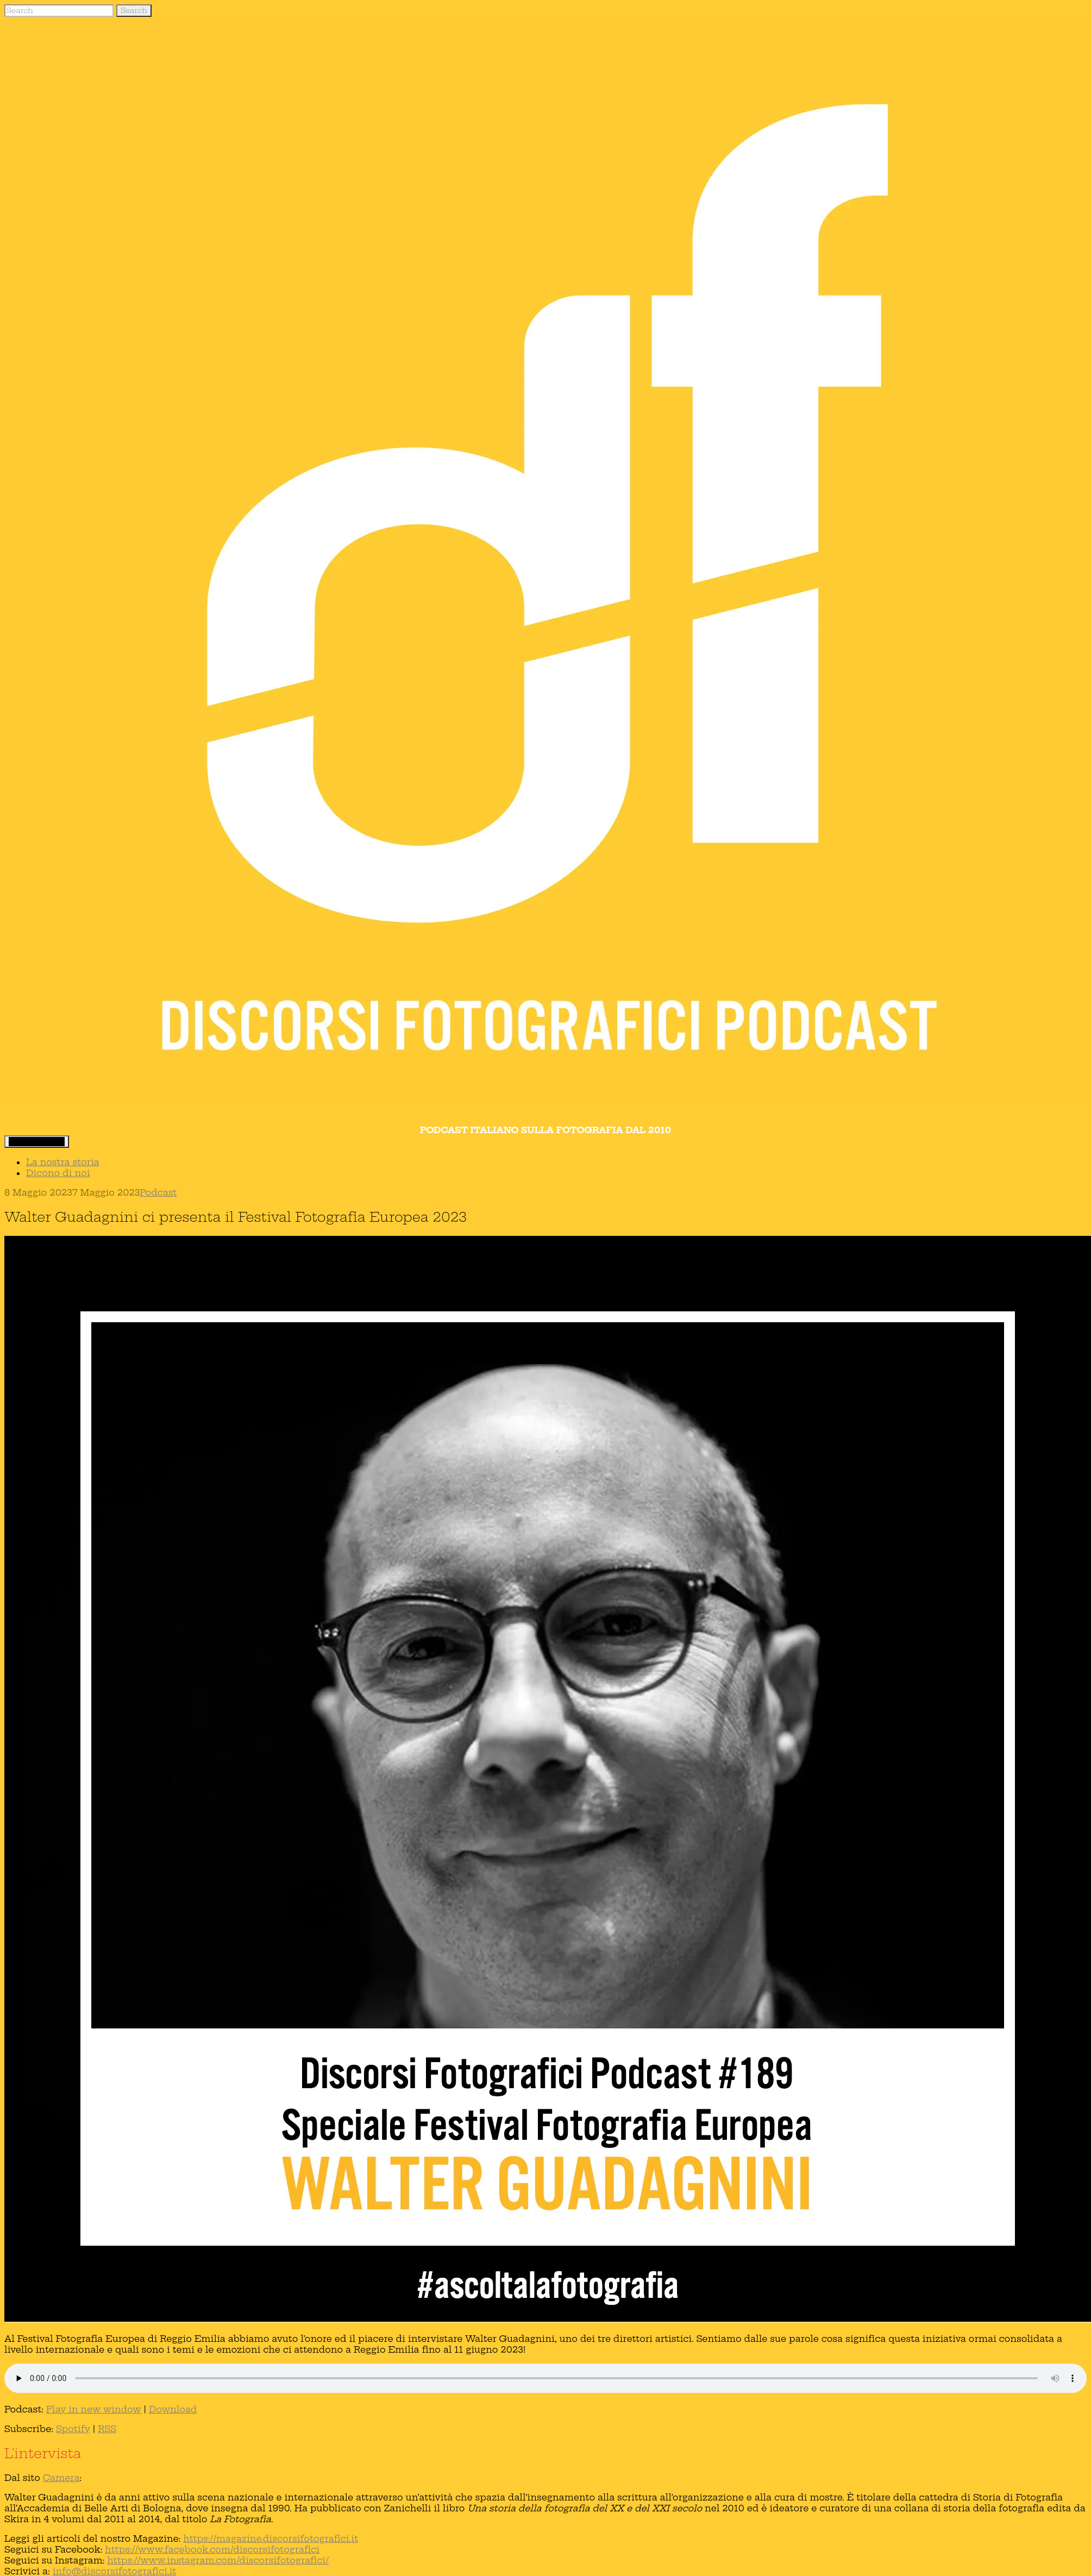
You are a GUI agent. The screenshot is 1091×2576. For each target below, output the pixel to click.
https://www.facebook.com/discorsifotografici (212, 2549)
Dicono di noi (58, 1172)
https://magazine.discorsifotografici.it (270, 2538)
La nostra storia (62, 1162)
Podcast (158, 1192)
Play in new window (93, 2409)
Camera (61, 2477)
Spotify (73, 2428)
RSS (107, 2428)
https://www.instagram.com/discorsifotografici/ (218, 2560)
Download (173, 2409)
